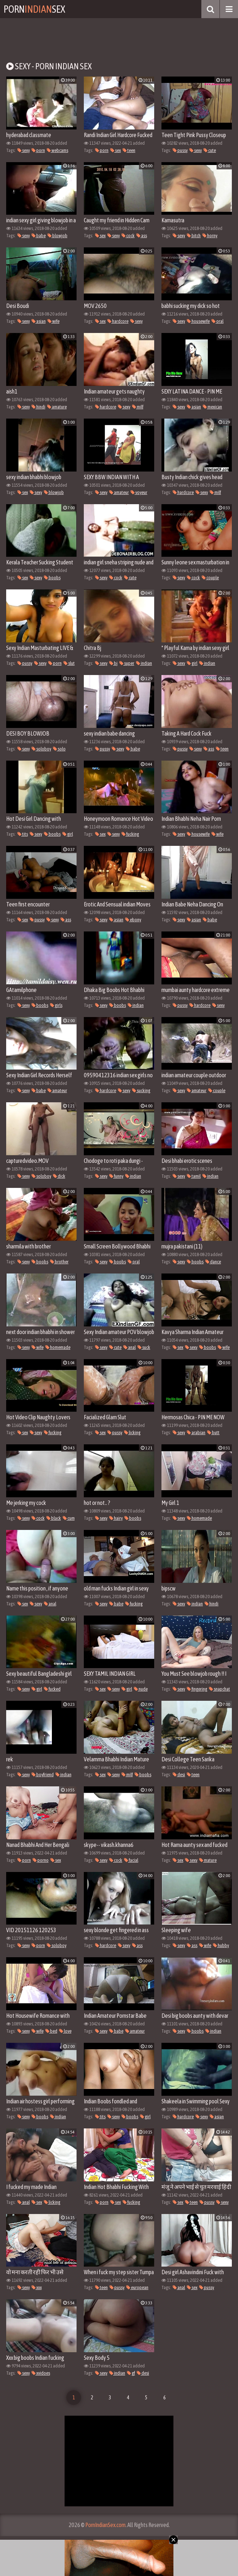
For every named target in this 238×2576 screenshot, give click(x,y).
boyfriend (43, 1774)
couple (210, 577)
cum (69, 1518)
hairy (116, 1518)
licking (132, 1432)
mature (208, 1860)
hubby (221, 1945)
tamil (194, 1176)
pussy (180, 150)
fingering (197, 1689)
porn (38, 150)
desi (179, 1774)
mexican (212, 407)
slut (69, 663)
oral (217, 321)
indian (144, 663)
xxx (37, 2287)
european (137, 2287)
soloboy (41, 749)
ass (141, 235)
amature (57, 407)
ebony (133, 919)
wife (54, 321)
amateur (119, 492)
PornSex (34, 9)
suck (144, 1347)
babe (39, 235)
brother (59, 1261)
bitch (194, 235)
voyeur (139, 492)
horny (209, 235)
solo (59, 749)
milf (137, 407)
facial (131, 1860)
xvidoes (41, 2373)
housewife (198, 321)
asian (39, 321)
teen (129, 150)
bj (113, 663)
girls (56, 1005)
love (65, 2031)
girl (192, 663)
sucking (141, 1090)
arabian (196, 1432)
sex (115, 150)
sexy (23, 150)
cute (210, 150)
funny (116, 1176)
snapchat (219, 1689)
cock (128, 235)
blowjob (57, 235)
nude (141, 1689)
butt (213, 1432)
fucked (52, 1689)
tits (22, 834)
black (53, 1518)
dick (59, 1176)
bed (51, 2031)
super (126, 663)
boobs (52, 577)
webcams (57, 150)
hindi (38, 407)
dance (213, 1261)
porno (41, 1860)
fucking (130, 834)
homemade (57, 1347)
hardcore (117, 321)
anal (129, 1347)
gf (131, 2373)
